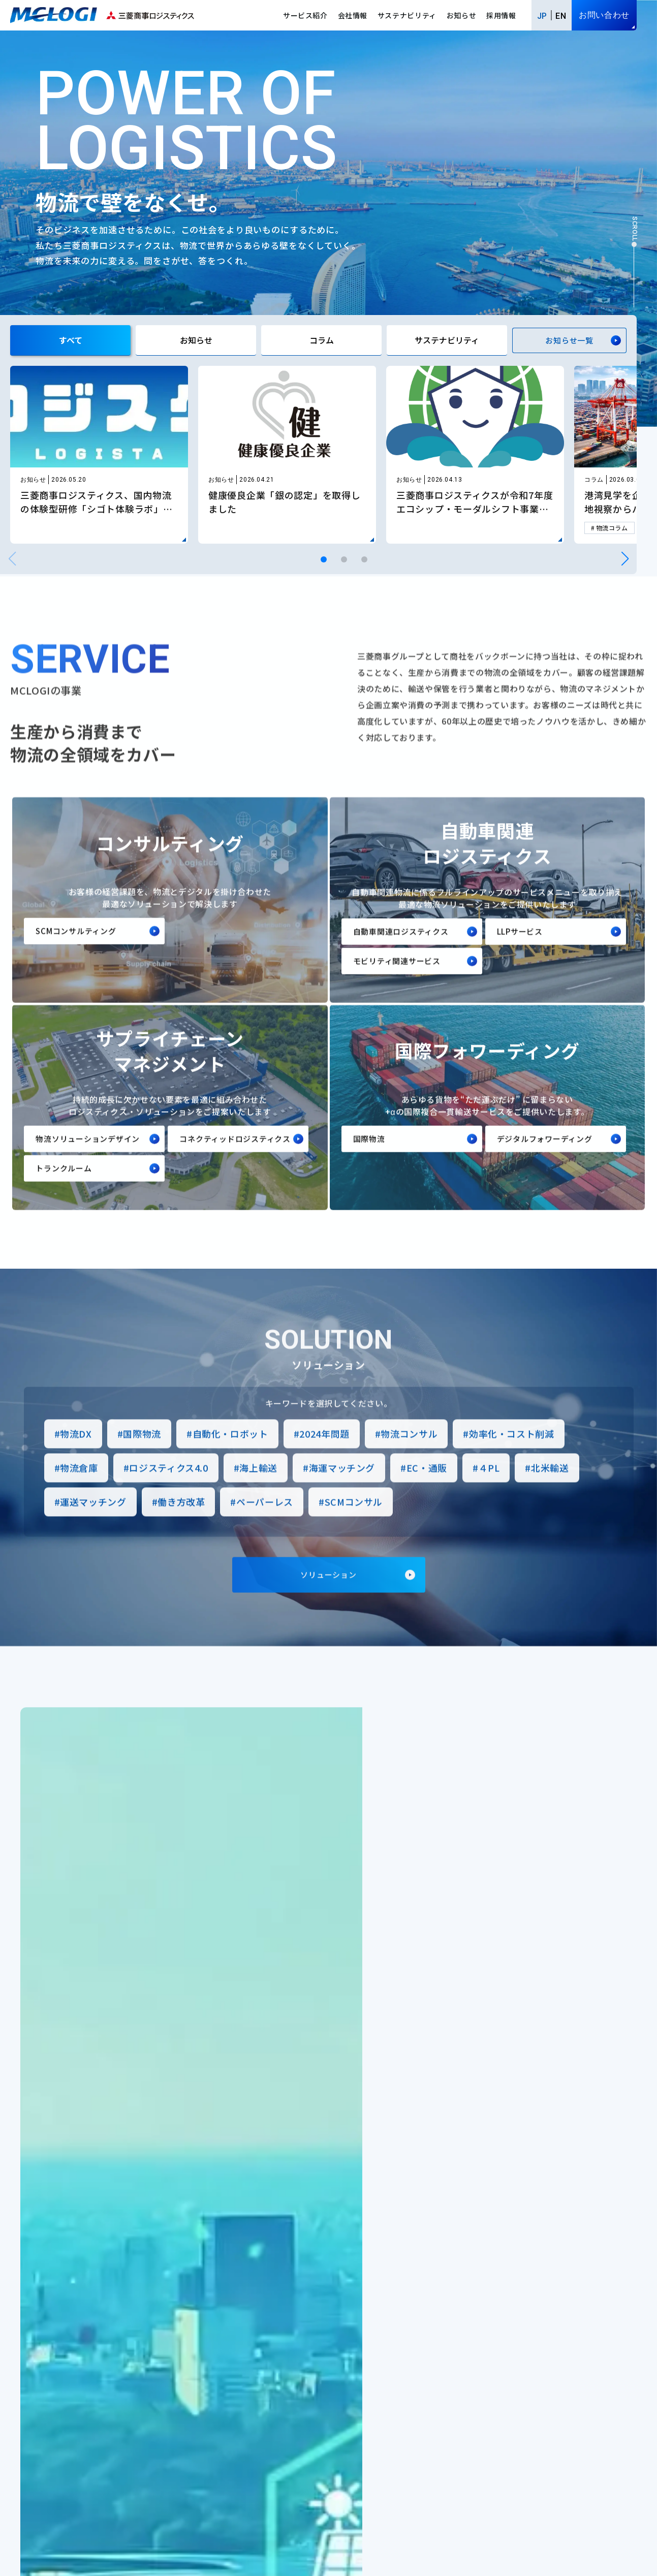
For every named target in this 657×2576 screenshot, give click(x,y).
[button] (324, 559)
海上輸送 (258, 1489)
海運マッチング (342, 1489)
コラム (321, 340)
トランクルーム (63, 1190)
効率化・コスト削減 (511, 1455)
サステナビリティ (407, 15)
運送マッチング (93, 1523)
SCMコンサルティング (76, 953)
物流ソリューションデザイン (88, 1160)
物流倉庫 (79, 1489)
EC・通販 (426, 1489)
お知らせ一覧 (569, 340)
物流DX (76, 1455)
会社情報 (353, 15)
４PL (489, 1489)
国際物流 (369, 1160)
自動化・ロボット (230, 1455)
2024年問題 (324, 1455)
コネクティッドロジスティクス (235, 1160)
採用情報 (501, 15)
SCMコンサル (354, 1523)
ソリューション (328, 1596)
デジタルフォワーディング (544, 1160)
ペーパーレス (264, 1523)
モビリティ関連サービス (397, 983)
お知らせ (462, 15)
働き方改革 (181, 1523)
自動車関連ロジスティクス (401, 953)
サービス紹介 (305, 15)
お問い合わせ (604, 15)
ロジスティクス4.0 (168, 1489)
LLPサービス (520, 953)
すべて (70, 340)
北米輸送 (550, 1489)
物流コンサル (409, 1455)
